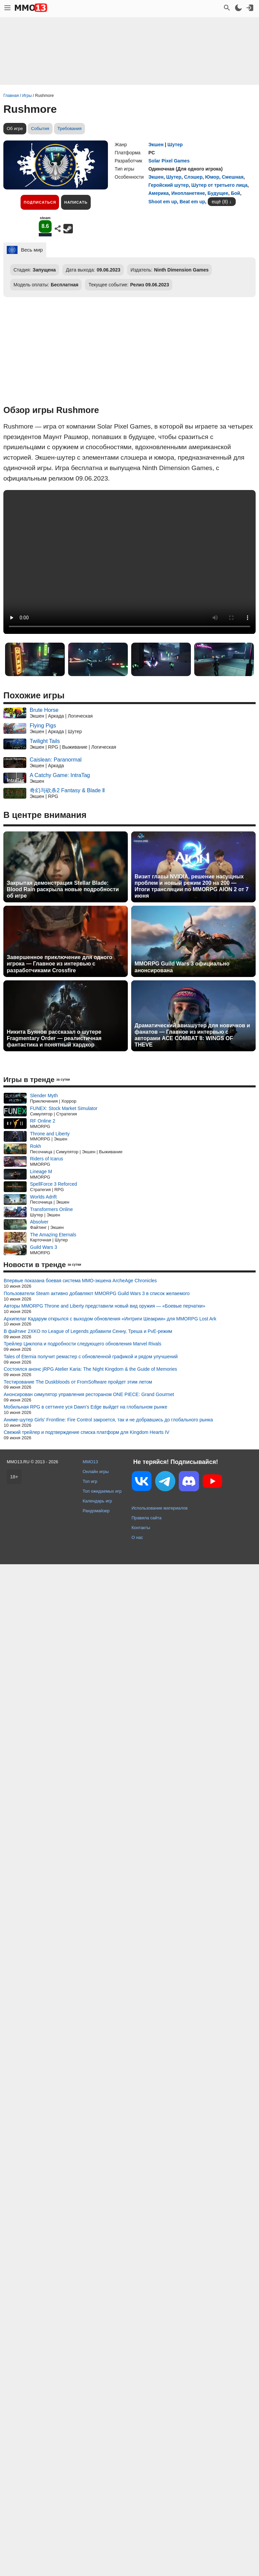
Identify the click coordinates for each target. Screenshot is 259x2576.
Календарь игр (97, 1500)
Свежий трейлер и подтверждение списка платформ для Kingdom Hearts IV (86, 1432)
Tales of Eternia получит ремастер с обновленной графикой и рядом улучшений (91, 1356)
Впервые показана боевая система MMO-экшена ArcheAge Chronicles (80, 1280)
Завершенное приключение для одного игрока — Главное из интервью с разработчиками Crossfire (59, 963)
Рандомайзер (96, 1510)
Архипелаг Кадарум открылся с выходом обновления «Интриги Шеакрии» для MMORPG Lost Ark (110, 1318)
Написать (75, 202)
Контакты (141, 1527)
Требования (69, 128)
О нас (137, 1537)
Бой (235, 193)
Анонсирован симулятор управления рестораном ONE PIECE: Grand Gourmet (89, 1394)
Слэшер (193, 177)
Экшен (156, 144)
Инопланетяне (188, 193)
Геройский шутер (168, 185)
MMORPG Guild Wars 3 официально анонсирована (182, 967)
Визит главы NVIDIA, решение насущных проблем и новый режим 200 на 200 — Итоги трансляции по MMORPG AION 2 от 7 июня (192, 886)
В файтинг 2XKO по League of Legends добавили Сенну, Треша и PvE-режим (88, 1331)
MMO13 (90, 1461)
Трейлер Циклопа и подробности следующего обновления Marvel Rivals (82, 1343)
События (40, 128)
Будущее (217, 193)
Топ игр (90, 1481)
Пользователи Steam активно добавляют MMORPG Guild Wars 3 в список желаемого (97, 1293)
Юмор (212, 177)
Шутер (175, 144)
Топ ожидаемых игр (102, 1491)
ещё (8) (220, 201)
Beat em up (192, 201)
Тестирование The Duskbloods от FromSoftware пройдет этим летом (78, 1382)
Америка (158, 193)
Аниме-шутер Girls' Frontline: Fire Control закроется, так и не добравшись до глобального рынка (108, 1419)
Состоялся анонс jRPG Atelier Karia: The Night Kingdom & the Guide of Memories (90, 1369)
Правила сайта (147, 1517)
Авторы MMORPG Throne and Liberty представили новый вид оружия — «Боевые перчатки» (104, 1306)
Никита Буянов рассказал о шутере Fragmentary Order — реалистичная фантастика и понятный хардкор (54, 1038)
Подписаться (40, 202)
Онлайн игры (96, 1471)
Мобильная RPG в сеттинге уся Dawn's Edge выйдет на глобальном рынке (85, 1407)
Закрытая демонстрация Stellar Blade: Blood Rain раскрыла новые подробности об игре (63, 889)
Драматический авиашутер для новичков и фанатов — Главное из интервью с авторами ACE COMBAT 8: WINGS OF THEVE (192, 1035)
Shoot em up (162, 201)
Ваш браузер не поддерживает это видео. (129, 562)
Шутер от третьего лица (219, 185)
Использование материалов (160, 1508)
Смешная (232, 177)
